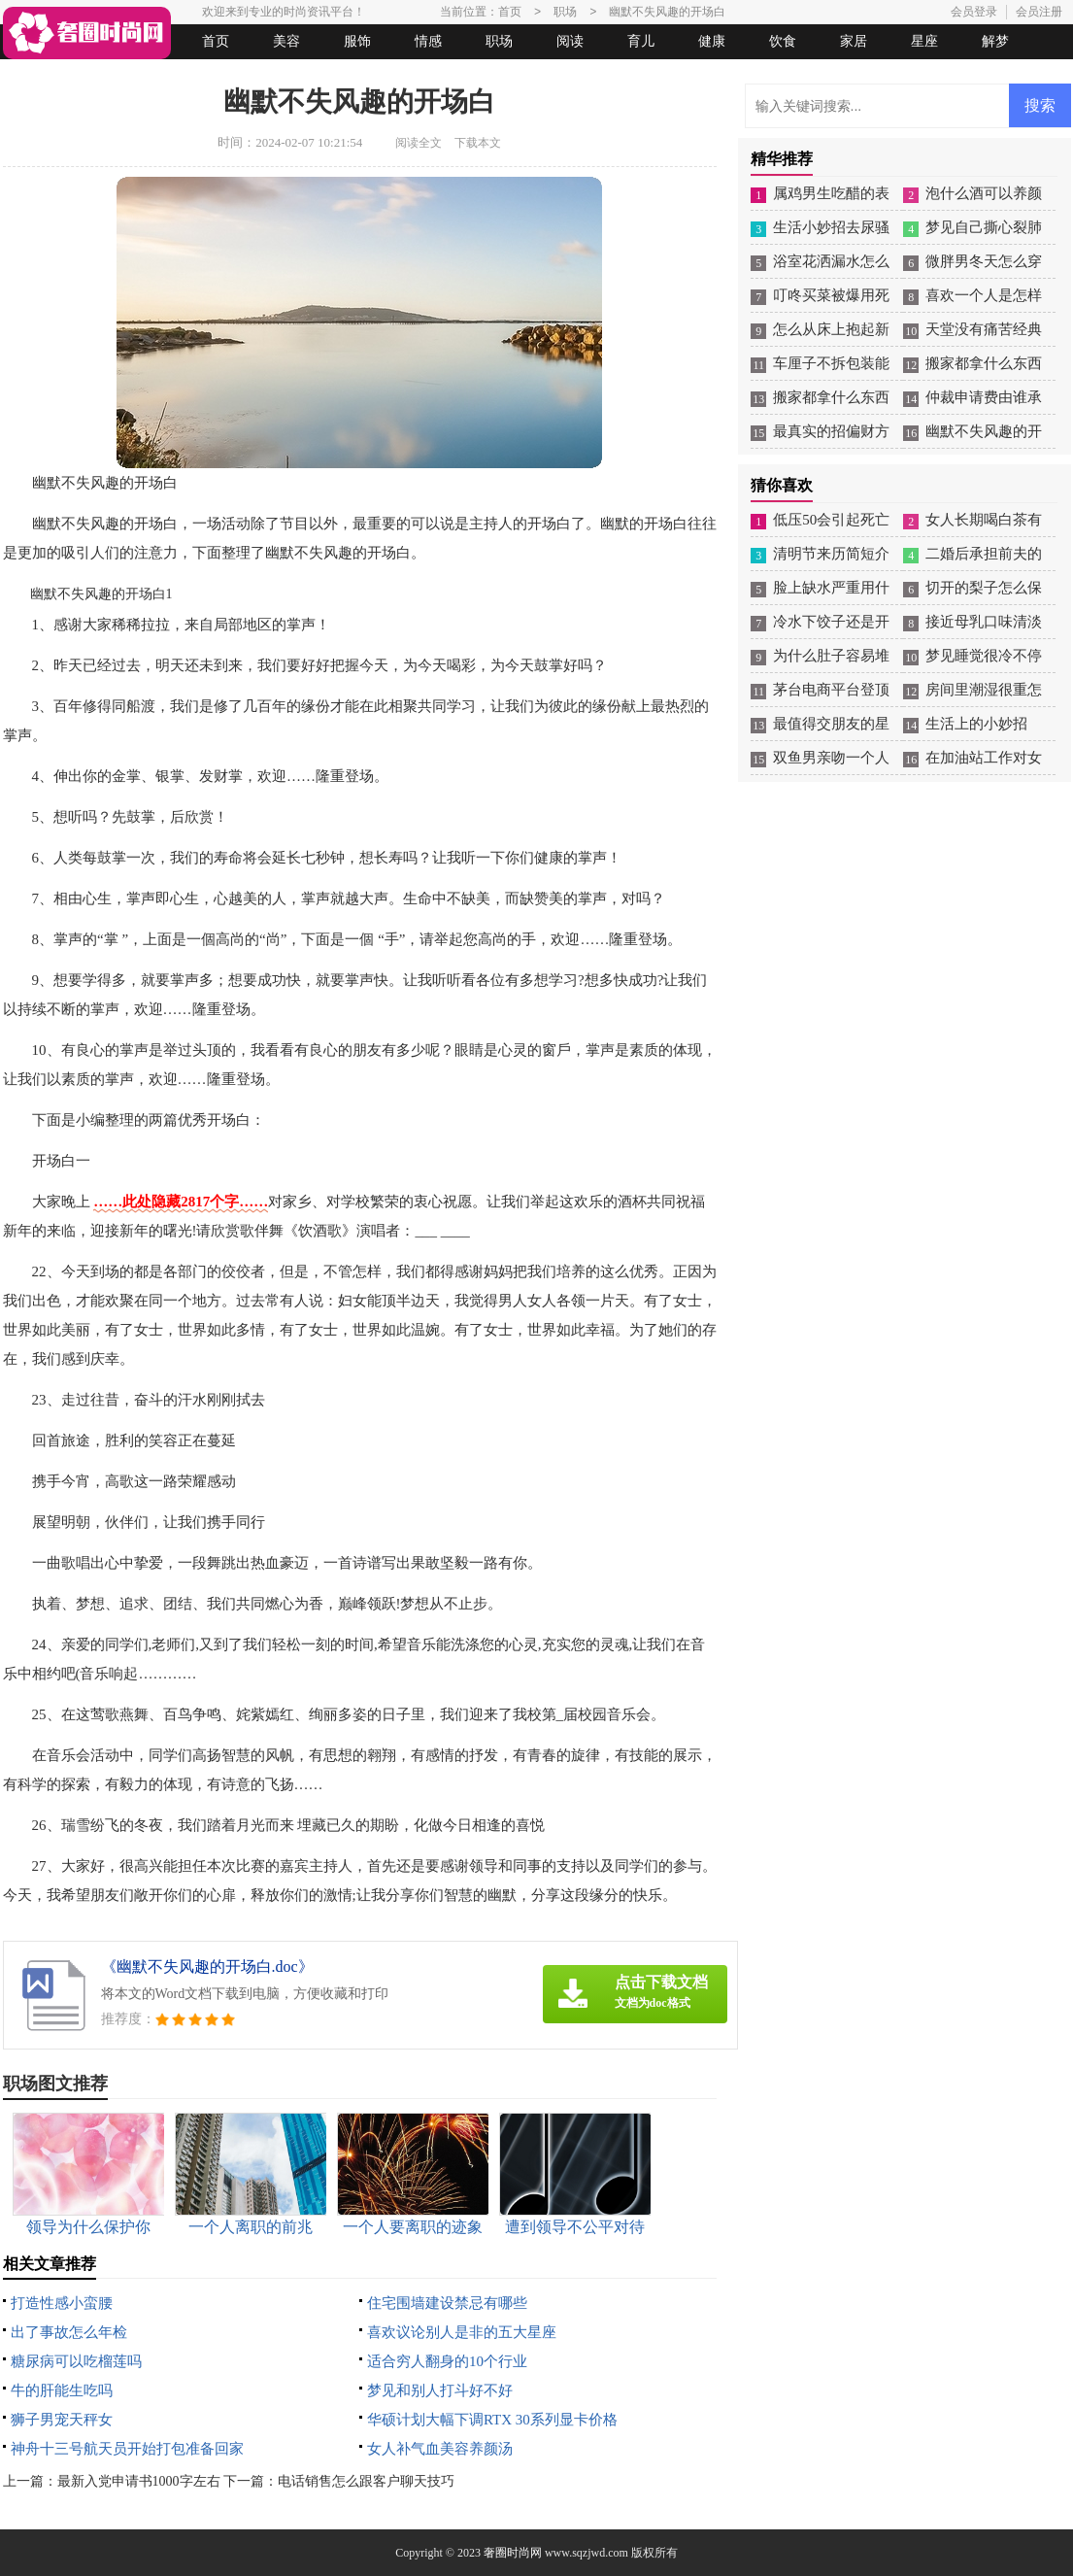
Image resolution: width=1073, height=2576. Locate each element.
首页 (215, 41)
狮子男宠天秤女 (62, 2419)
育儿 (640, 41)
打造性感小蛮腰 (62, 2303)
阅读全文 (418, 143)
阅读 (570, 41)
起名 (253, 76)
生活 (40, 76)
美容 (286, 41)
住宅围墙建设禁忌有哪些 (447, 2303)
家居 (853, 41)
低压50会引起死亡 (831, 519)
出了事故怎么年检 (69, 2332)
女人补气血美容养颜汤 (440, 2449)
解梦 (995, 41)
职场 (499, 41)
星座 (924, 41)
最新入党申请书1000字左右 (138, 2481)
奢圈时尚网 (513, 2552)
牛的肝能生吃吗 (62, 2390)
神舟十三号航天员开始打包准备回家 (127, 2449)
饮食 (782, 41)
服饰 (357, 41)
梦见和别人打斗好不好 (440, 2390)
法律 (182, 76)
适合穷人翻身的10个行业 (447, 2361)
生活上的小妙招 (976, 723)
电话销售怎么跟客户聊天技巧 (366, 2481)
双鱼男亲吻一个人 (831, 757)
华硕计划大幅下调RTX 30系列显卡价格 (492, 2419)
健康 (711, 41)
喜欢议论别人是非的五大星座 (461, 2332)
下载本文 (477, 143)
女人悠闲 (111, 76)
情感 (428, 41)
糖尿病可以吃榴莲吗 (76, 2361)
